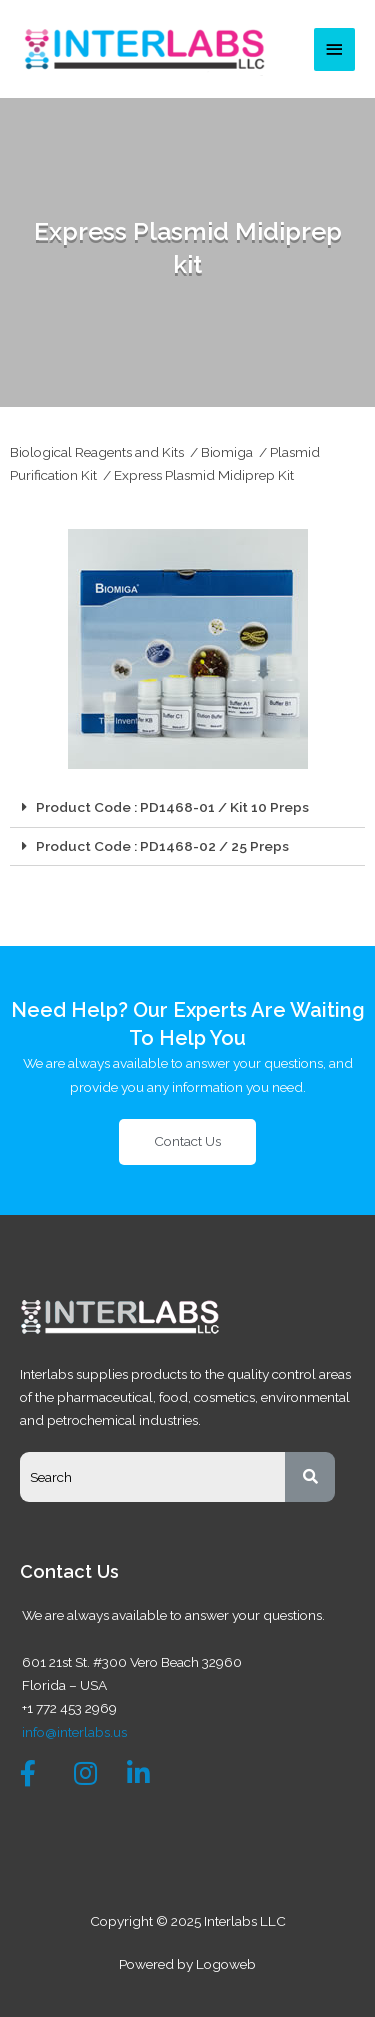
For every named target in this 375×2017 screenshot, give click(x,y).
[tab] (187, 808)
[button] (187, 1142)
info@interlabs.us (74, 1732)
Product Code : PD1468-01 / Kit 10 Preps (172, 807)
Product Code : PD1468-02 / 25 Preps (162, 846)
